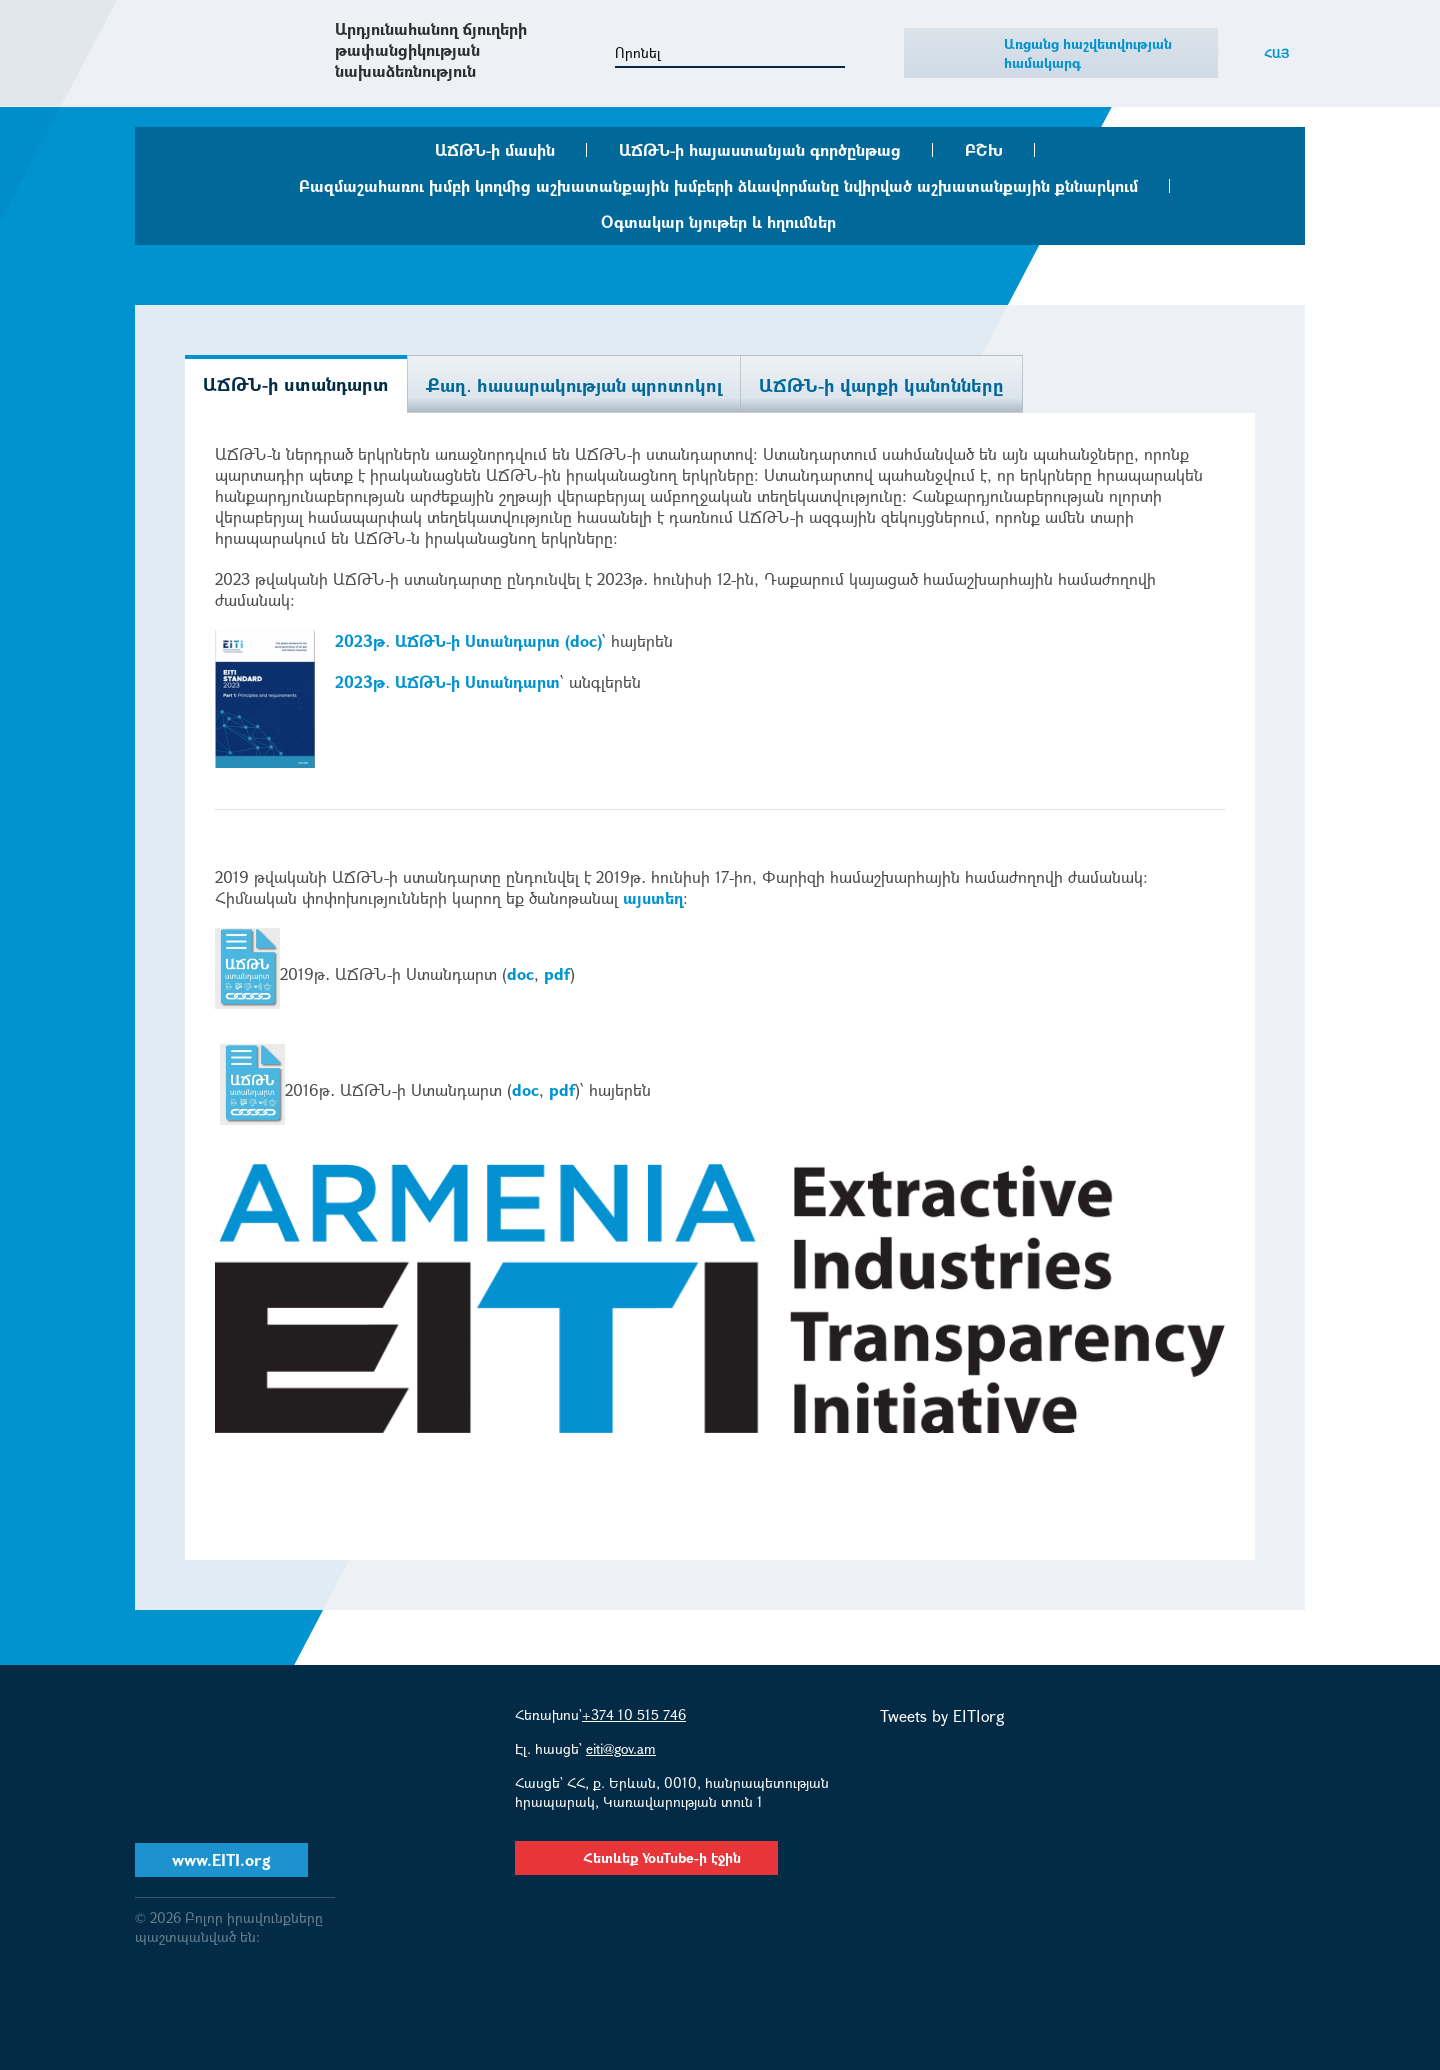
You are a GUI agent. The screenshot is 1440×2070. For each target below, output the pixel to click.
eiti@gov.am (621, 1748)
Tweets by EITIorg (942, 1715)
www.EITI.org (221, 1859)
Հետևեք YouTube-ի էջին (646, 1857)
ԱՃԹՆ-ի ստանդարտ (296, 384)
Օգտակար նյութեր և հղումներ (718, 221)
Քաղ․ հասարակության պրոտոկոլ (574, 385)
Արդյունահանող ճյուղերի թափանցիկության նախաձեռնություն (431, 49)
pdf (557, 973)
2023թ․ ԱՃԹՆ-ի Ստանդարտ (447, 681)
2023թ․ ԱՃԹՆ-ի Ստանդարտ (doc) (468, 640)
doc (520, 973)
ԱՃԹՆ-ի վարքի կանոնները (881, 385)
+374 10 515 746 (634, 1714)
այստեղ (653, 897)
